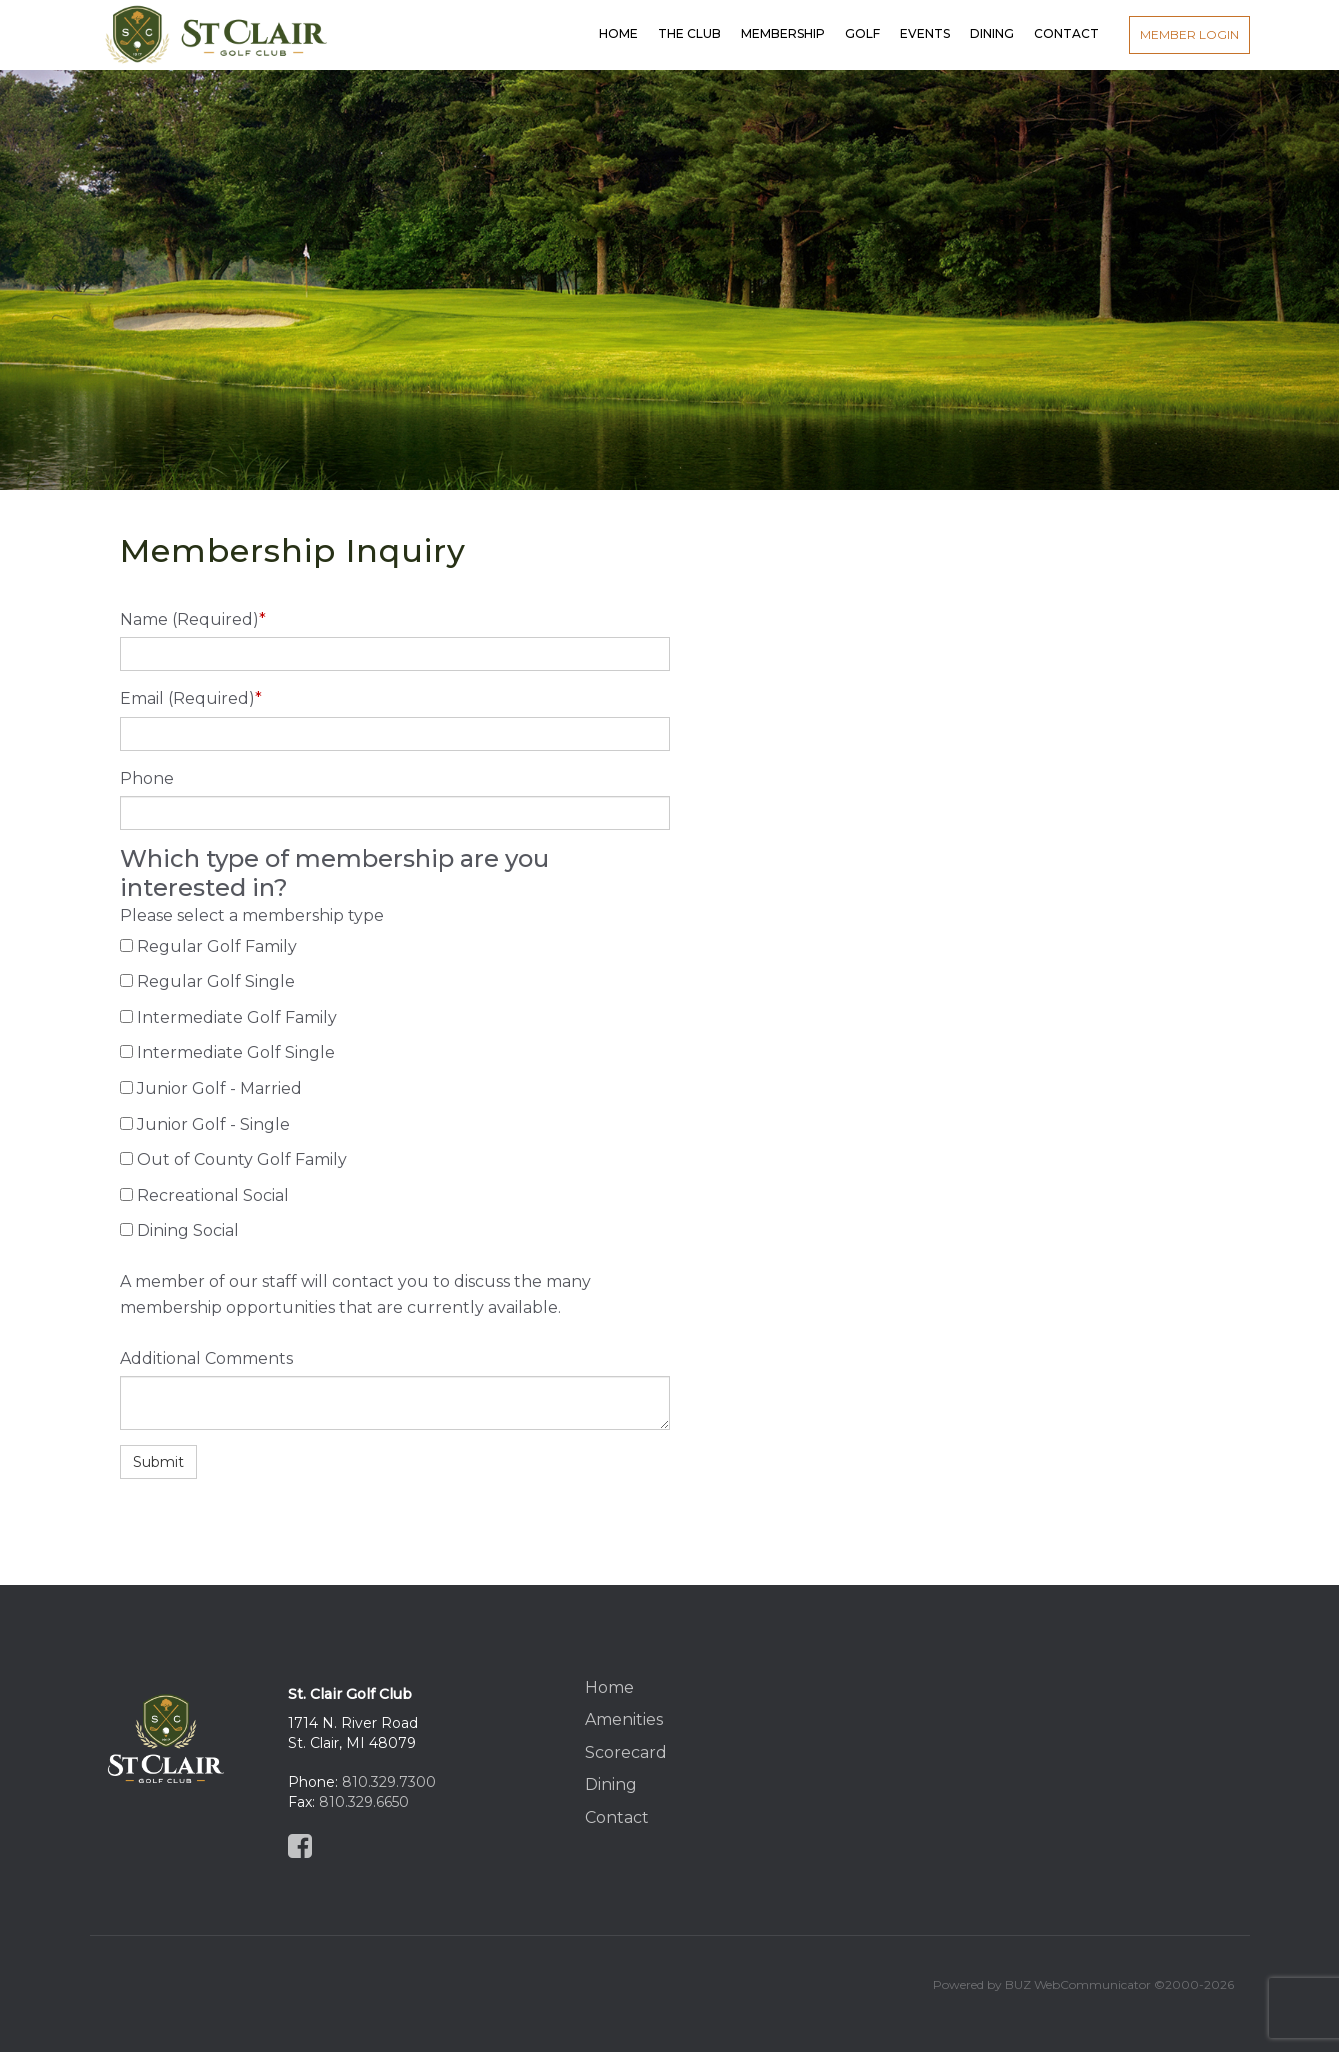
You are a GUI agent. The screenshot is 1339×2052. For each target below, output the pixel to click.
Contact (617, 1817)
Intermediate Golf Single (236, 1052)
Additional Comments (206, 1358)
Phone (147, 778)
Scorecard (626, 1752)
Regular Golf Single (216, 981)
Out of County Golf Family (242, 1159)
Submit (158, 1462)
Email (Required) (191, 698)
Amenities (624, 1719)
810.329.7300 (389, 1782)
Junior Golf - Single (213, 1124)
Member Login (1189, 34)
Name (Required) (193, 619)
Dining (611, 1784)
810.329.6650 (364, 1802)
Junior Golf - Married (219, 1088)
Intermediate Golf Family (237, 1017)
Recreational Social (213, 1195)
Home (609, 1687)
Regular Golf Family (217, 946)
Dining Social (188, 1230)
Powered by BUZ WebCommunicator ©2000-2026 (1083, 1984)
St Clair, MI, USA (1066, 1740)
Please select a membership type (252, 915)
